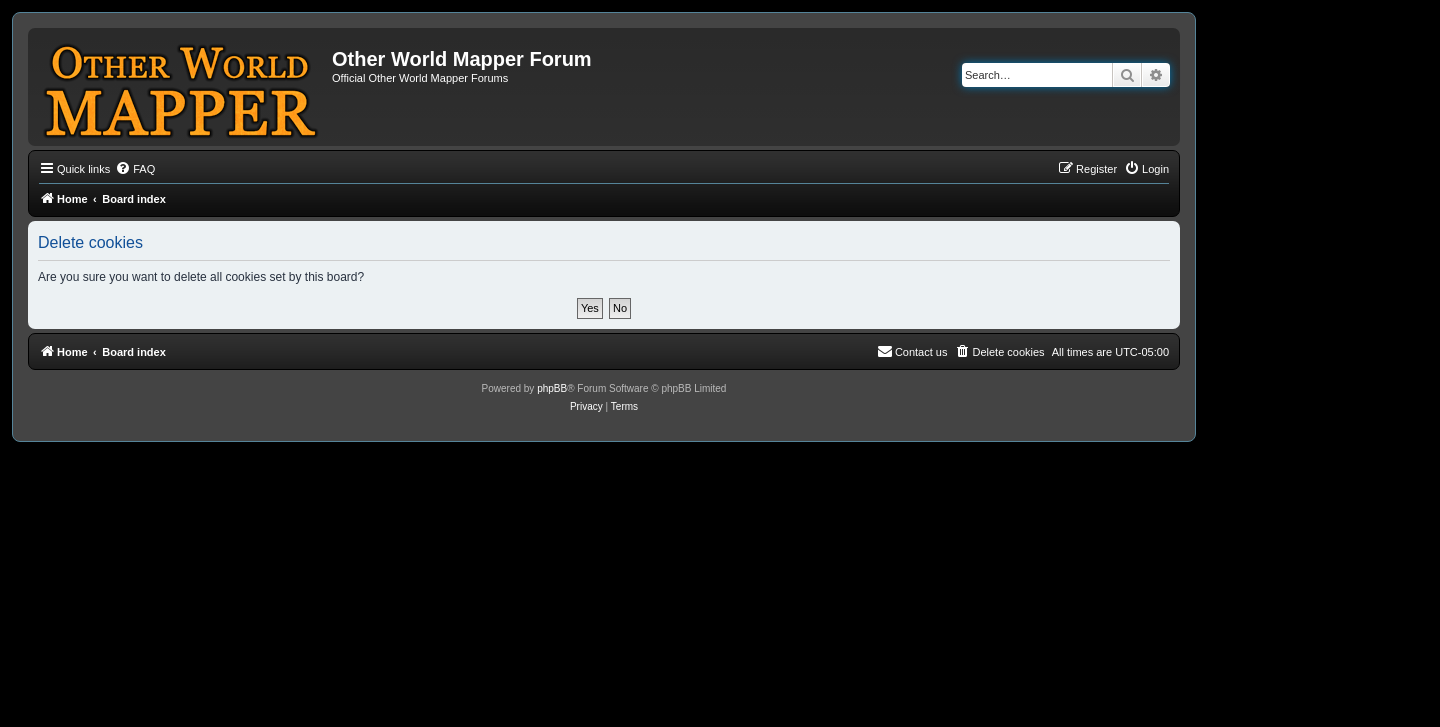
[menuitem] (135, 169)
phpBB (552, 388)
